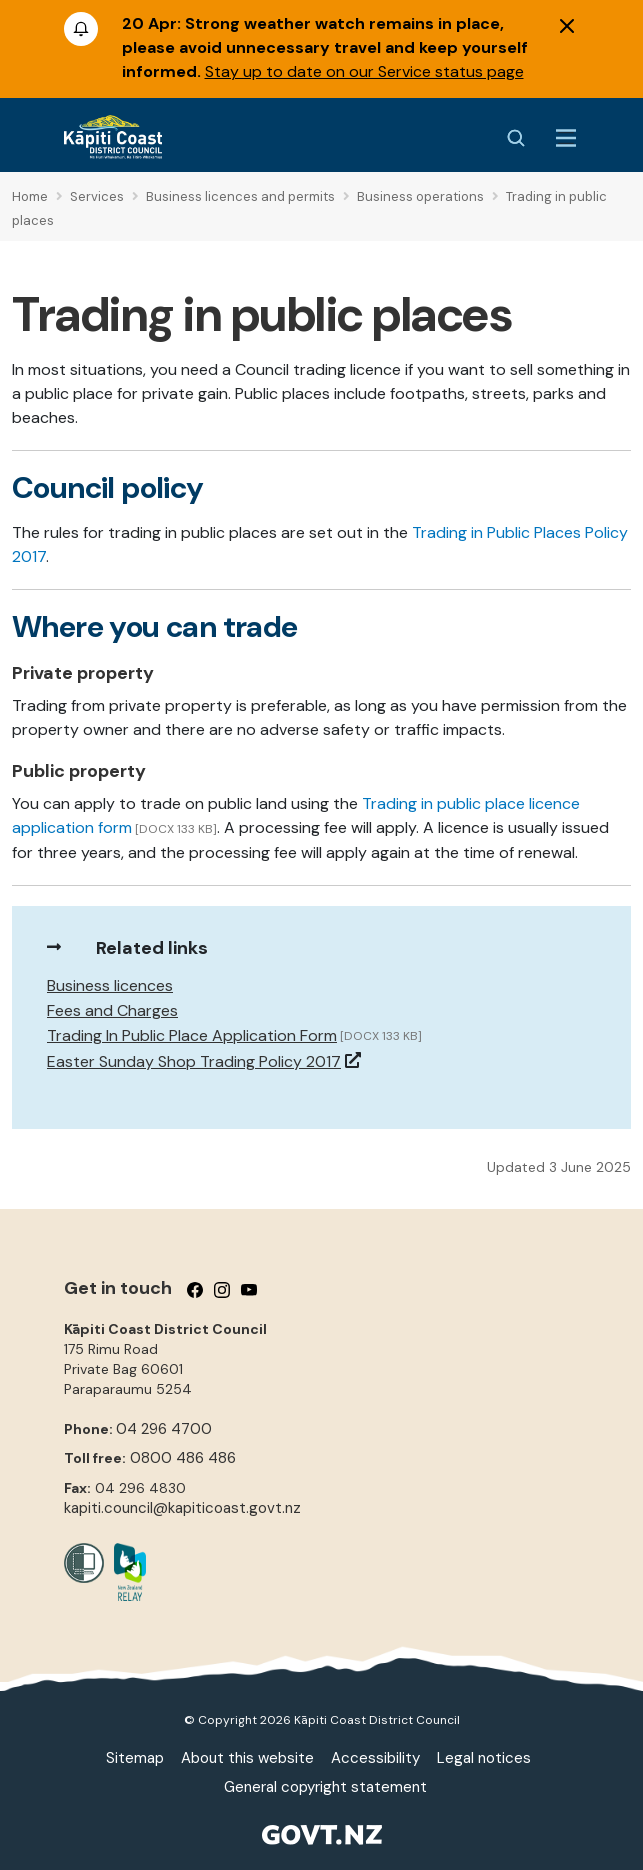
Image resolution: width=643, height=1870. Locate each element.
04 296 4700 (164, 1429)
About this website (247, 1758)
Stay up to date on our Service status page (364, 71)
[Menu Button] (566, 138)
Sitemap (135, 1758)
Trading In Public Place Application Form (192, 1035)
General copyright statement (325, 1787)
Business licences (110, 985)
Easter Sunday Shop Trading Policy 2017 (194, 1061)
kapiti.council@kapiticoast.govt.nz (182, 1508)
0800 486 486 (183, 1458)
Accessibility (375, 1758)
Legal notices (484, 1758)
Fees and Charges (112, 1010)
